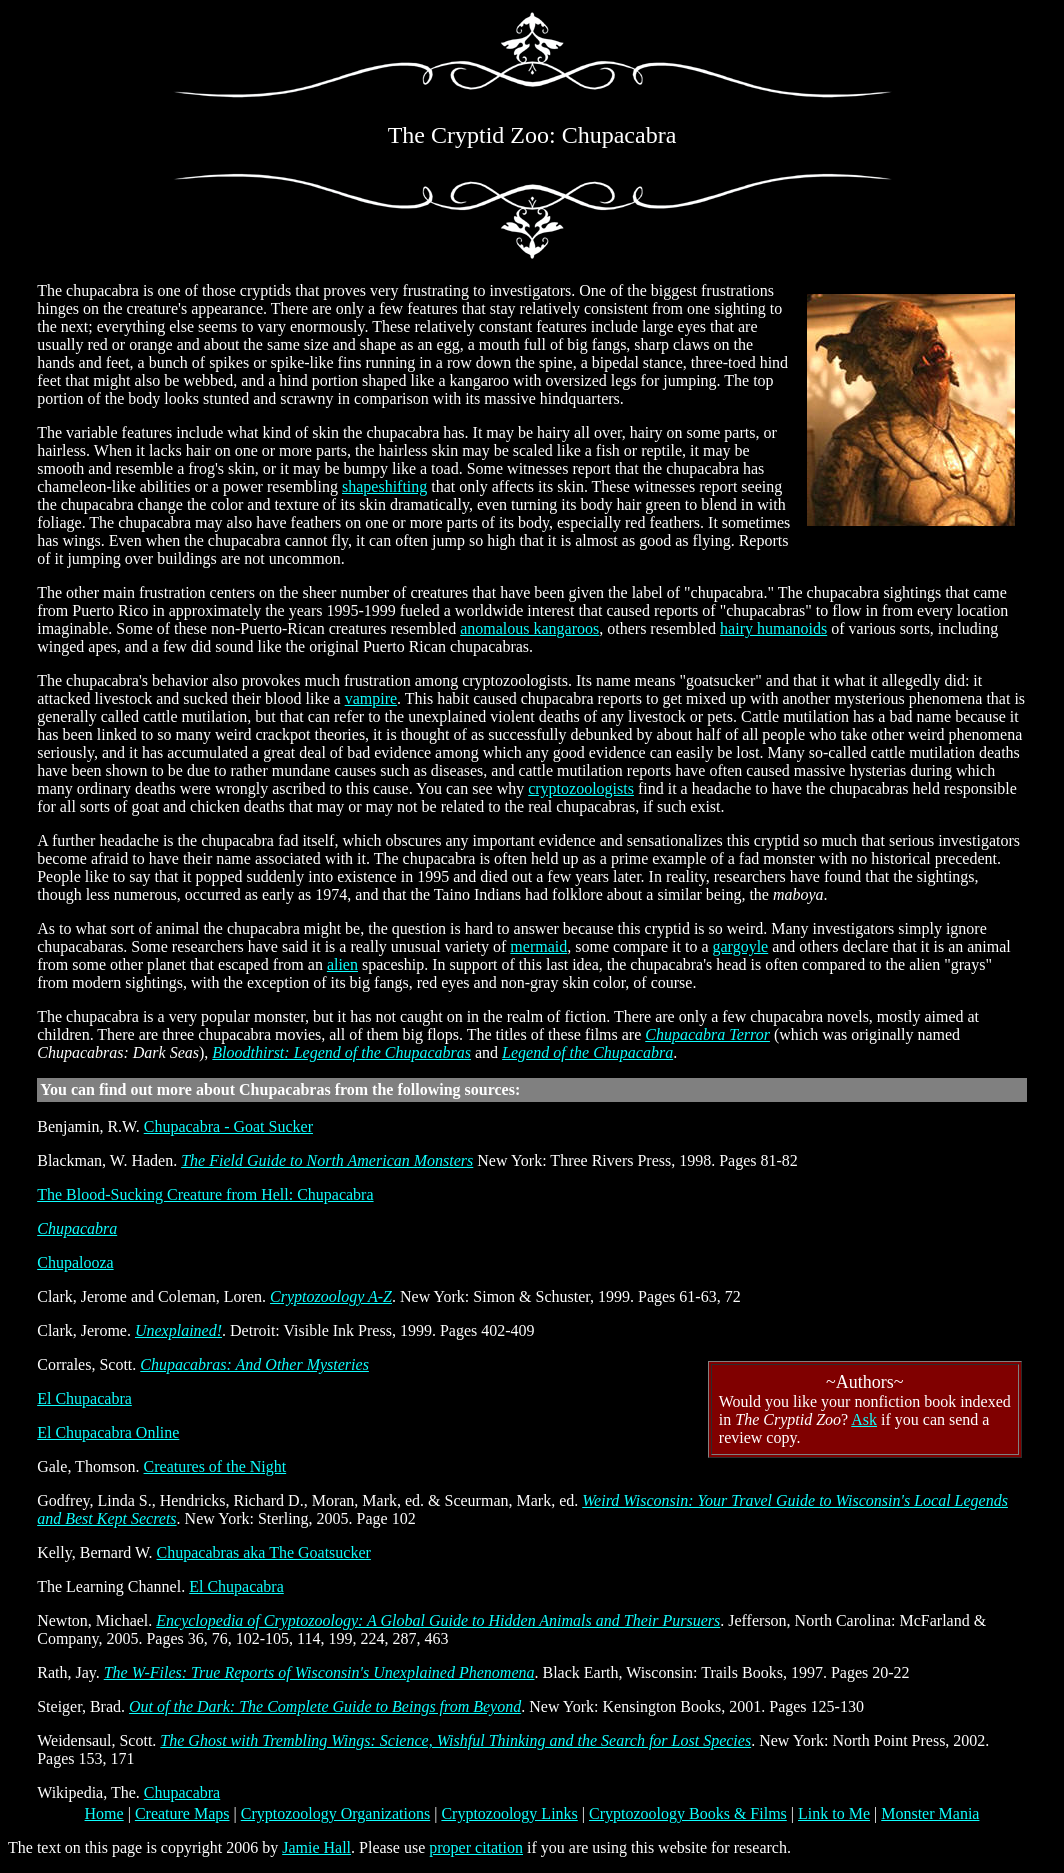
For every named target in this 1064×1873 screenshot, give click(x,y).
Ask (864, 1419)
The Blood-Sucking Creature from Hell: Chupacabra (205, 1194)
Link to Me (834, 1813)
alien (342, 964)
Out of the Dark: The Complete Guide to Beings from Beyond (325, 1706)
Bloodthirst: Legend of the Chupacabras (341, 1052)
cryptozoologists (581, 788)
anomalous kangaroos (529, 628)
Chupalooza (75, 1262)
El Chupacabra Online (108, 1432)
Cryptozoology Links (509, 1813)
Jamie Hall (316, 1847)
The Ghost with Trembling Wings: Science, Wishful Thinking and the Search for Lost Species (455, 1740)
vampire (371, 698)
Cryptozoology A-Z (331, 1296)
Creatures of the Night (215, 1466)
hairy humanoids (773, 628)
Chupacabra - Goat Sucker (228, 1126)
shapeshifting (384, 486)
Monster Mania (930, 1813)
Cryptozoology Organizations (335, 1813)
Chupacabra (77, 1228)
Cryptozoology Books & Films (688, 1813)
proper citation (476, 1847)
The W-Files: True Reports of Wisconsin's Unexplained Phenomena (319, 1672)
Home (104, 1813)
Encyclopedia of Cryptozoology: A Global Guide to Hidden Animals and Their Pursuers (438, 1620)
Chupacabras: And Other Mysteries (254, 1364)
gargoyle (741, 946)
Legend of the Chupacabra (587, 1052)
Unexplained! (178, 1330)
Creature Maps (182, 1813)
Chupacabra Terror (707, 1034)
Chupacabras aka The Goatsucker (264, 1552)
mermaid (538, 946)
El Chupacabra (84, 1398)
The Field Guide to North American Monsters (327, 1160)
